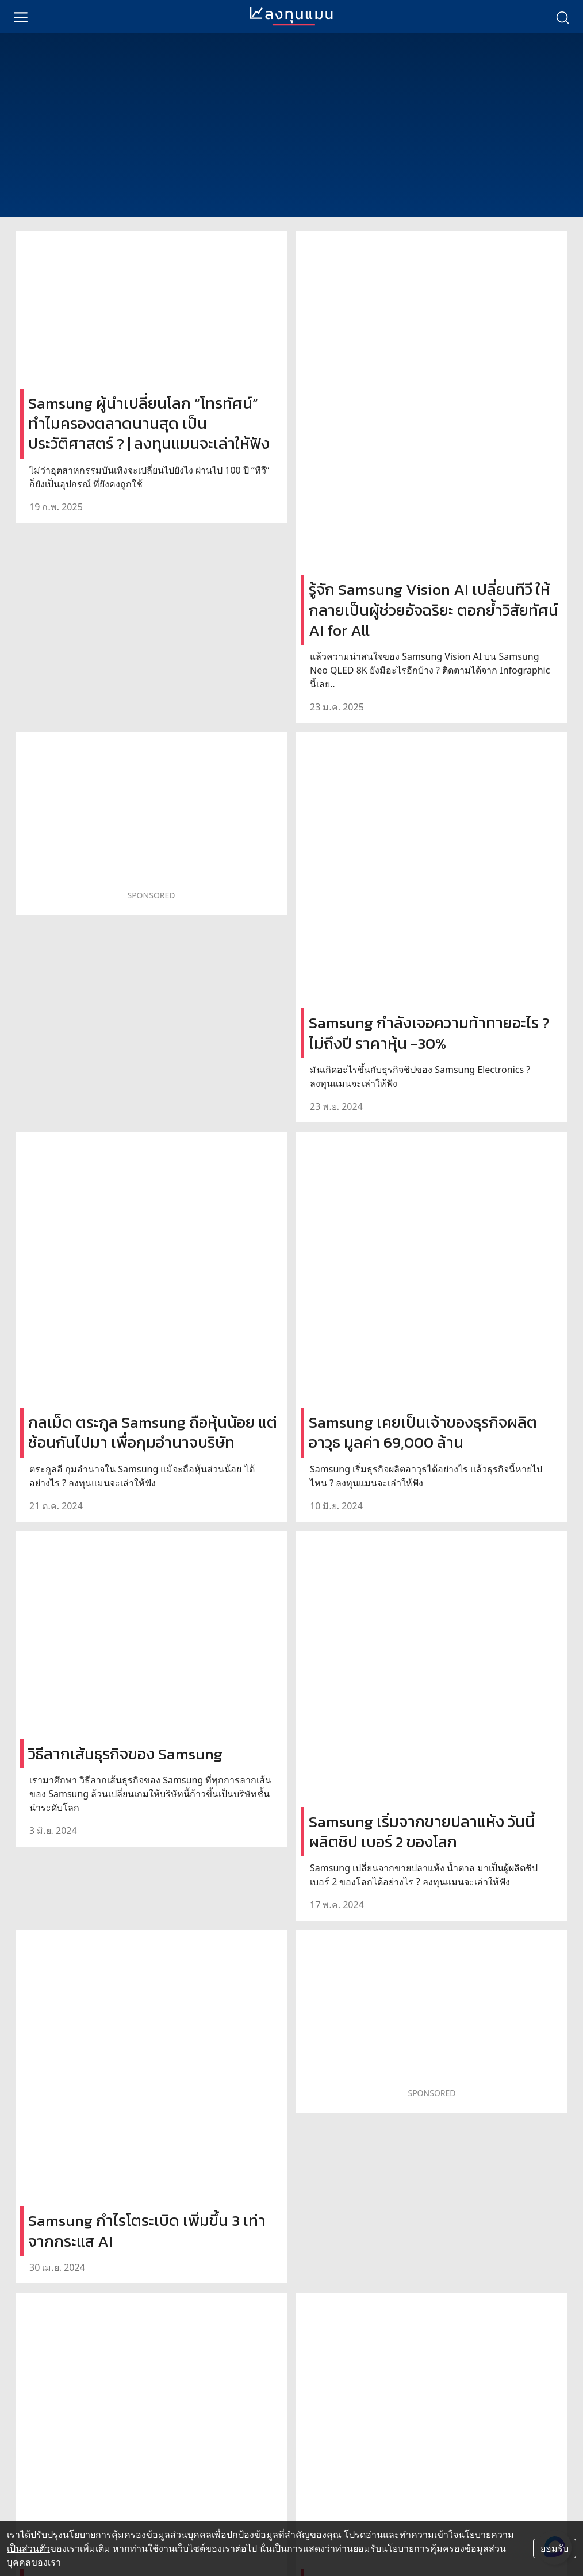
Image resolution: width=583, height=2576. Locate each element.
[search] (562, 17)
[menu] (20, 17)
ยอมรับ (554, 2548)
